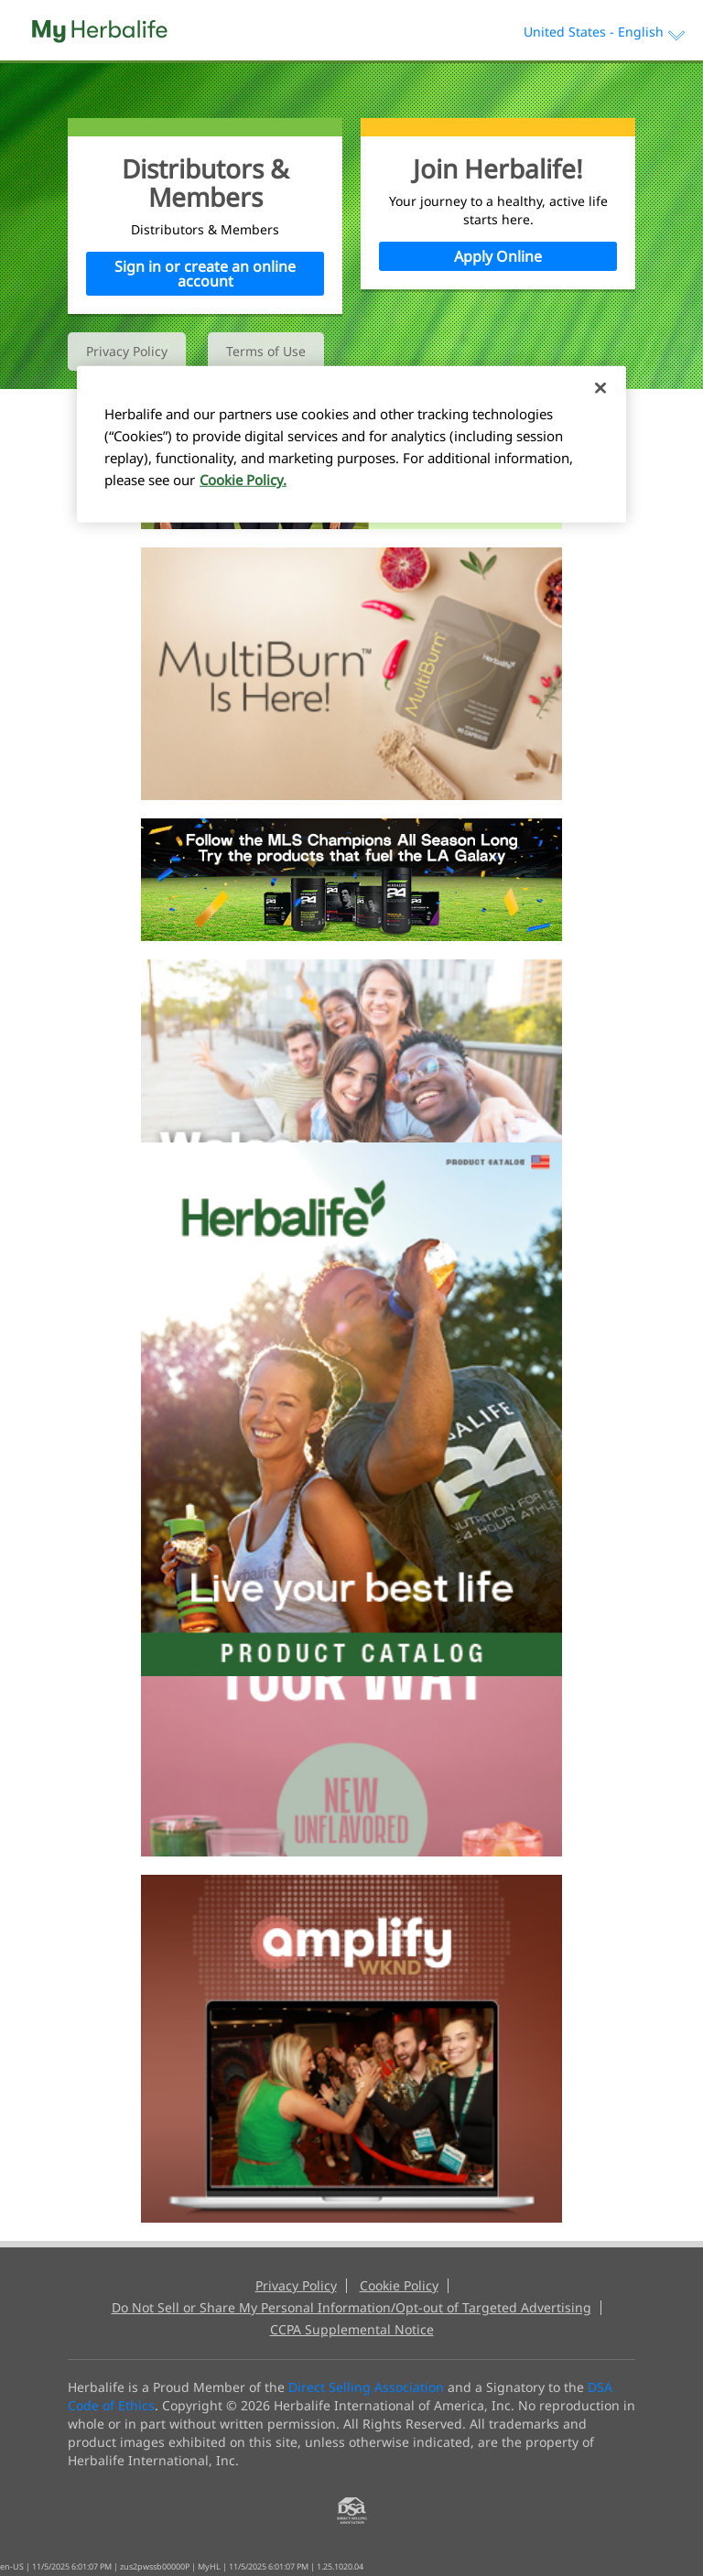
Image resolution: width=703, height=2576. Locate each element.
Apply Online (498, 256)
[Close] (600, 388)
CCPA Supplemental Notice (352, 2329)
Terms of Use (266, 351)
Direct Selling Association (366, 2387)
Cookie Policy (399, 2285)
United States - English (604, 32)
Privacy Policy (127, 351)
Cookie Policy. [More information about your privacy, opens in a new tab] (243, 480)
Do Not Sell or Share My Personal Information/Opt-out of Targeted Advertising (351, 2307)
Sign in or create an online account (205, 273)
